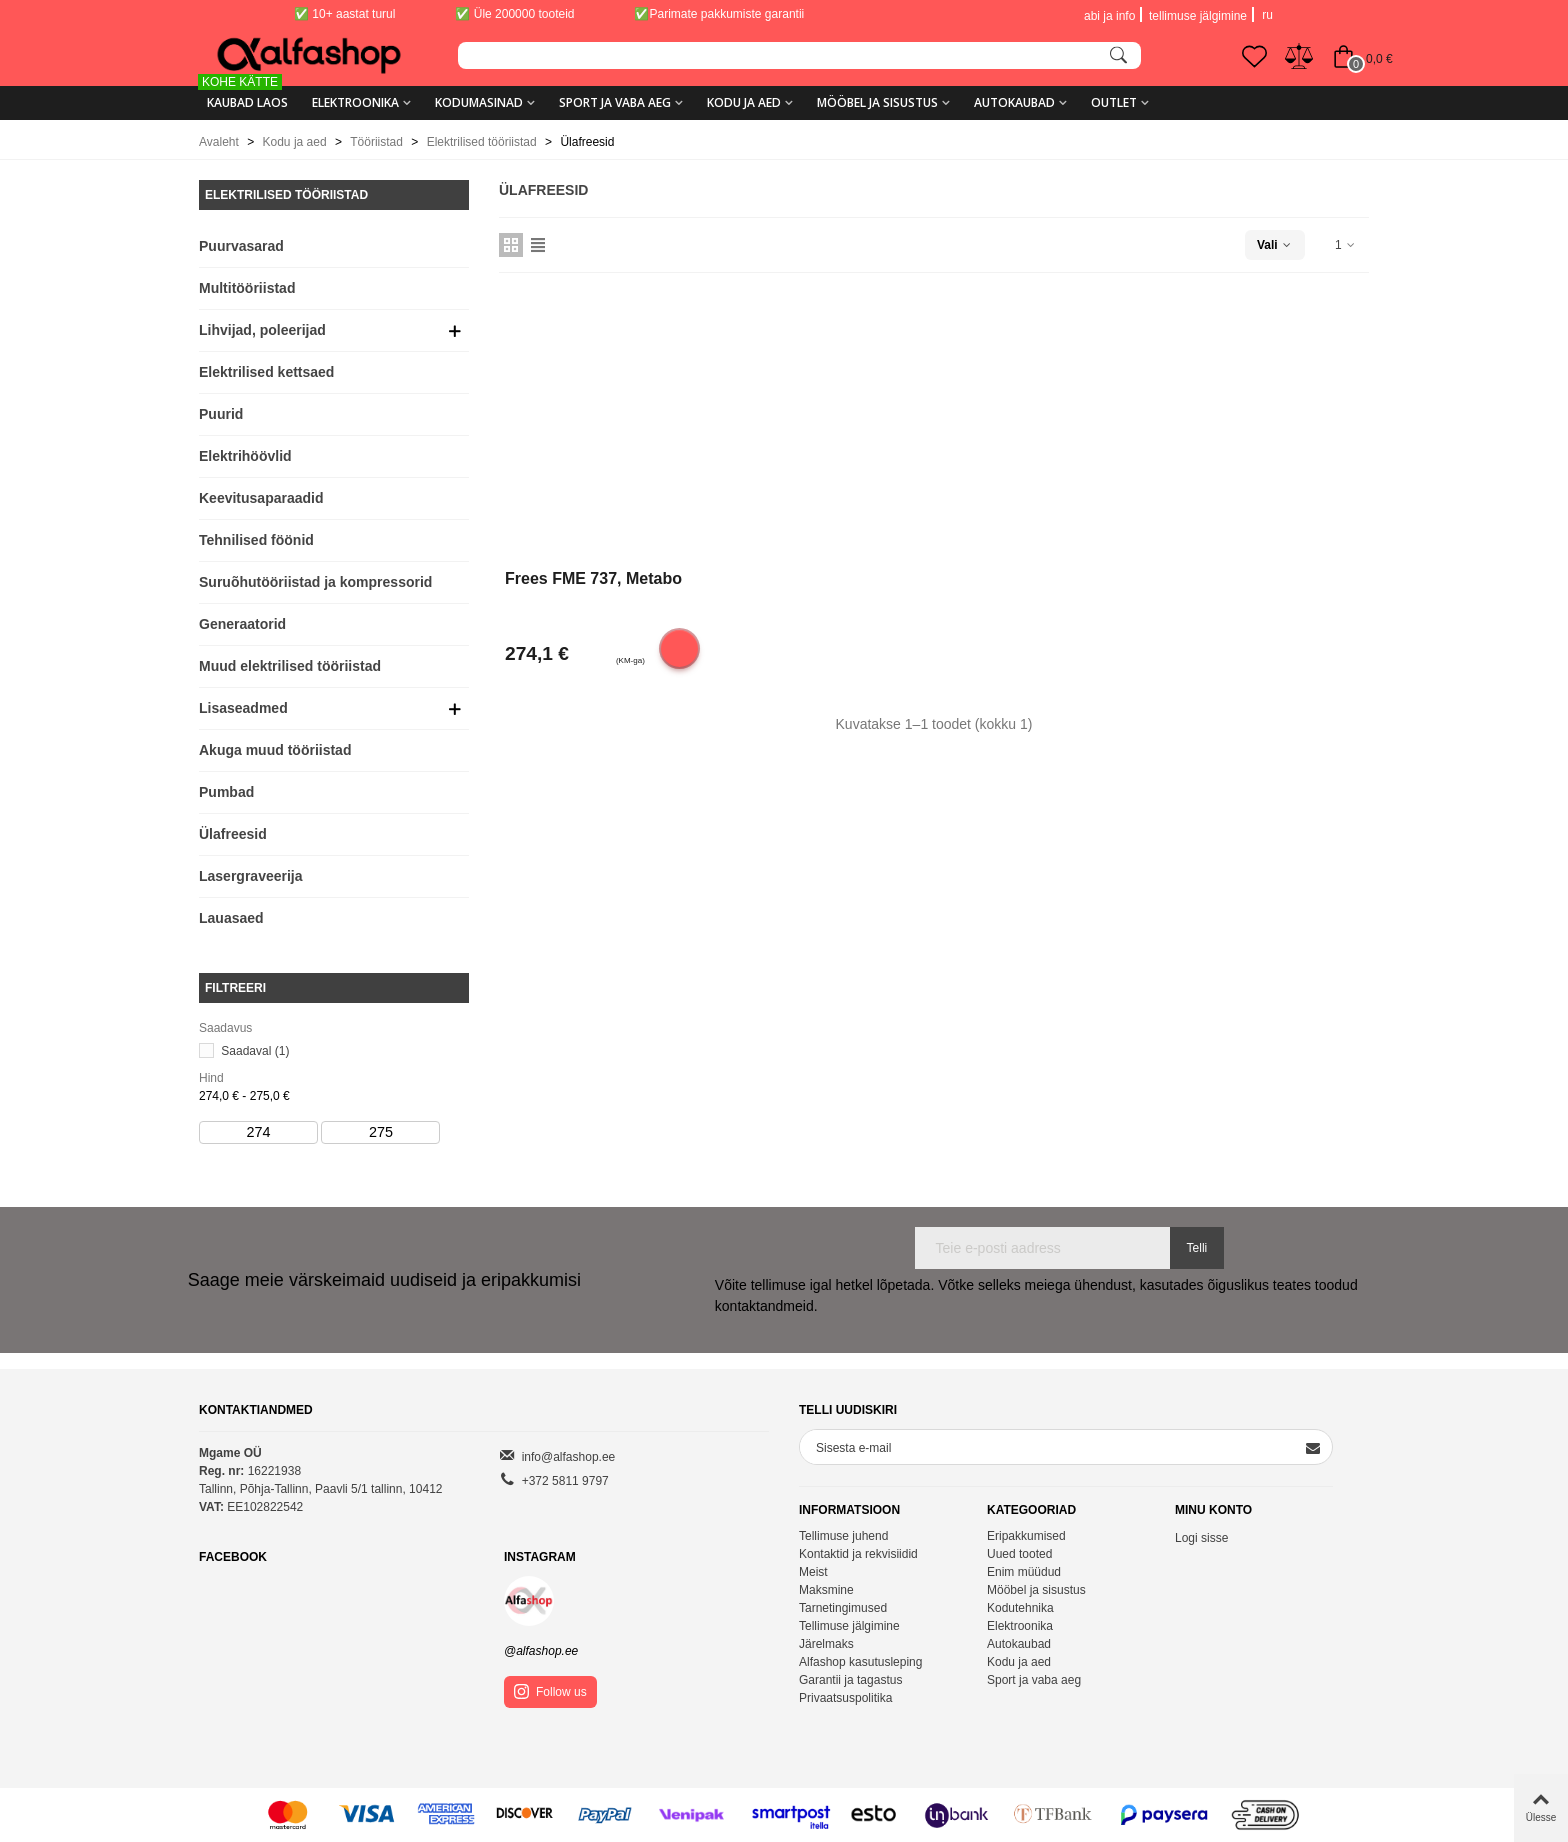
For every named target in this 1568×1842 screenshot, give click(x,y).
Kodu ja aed (744, 102)
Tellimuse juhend (843, 1536)
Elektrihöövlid (245, 456)
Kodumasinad (479, 102)
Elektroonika (355, 102)
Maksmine (826, 1590)
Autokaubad (1014, 102)
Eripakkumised (1026, 1536)
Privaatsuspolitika (845, 1698)
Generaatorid (242, 624)
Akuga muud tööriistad (275, 750)
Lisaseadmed (243, 708)
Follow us (550, 1691)
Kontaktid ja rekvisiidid (858, 1554)
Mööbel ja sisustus (877, 102)
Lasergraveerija (251, 876)
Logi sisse (1201, 1538)
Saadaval (255, 1051)
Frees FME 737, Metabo (593, 578)
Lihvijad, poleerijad (262, 330)
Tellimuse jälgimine (849, 1626)
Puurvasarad (241, 246)
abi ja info (1109, 16)
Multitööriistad (247, 288)
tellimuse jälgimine (1198, 16)
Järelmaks (826, 1644)
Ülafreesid (233, 834)
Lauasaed (231, 918)
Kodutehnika (1020, 1608)
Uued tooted (1019, 1554)
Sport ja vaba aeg (615, 102)
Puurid (221, 414)
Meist (813, 1572)
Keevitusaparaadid (261, 498)
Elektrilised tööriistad (286, 195)
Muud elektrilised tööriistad (290, 666)
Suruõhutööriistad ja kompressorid (315, 582)
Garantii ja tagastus (850, 1680)
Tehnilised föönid (256, 540)
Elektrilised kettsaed (266, 372)
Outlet (1114, 102)
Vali (1275, 245)
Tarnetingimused (843, 1608)
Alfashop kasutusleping (860, 1662)
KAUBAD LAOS (243, 95)
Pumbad (226, 792)
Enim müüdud (1024, 1572)
